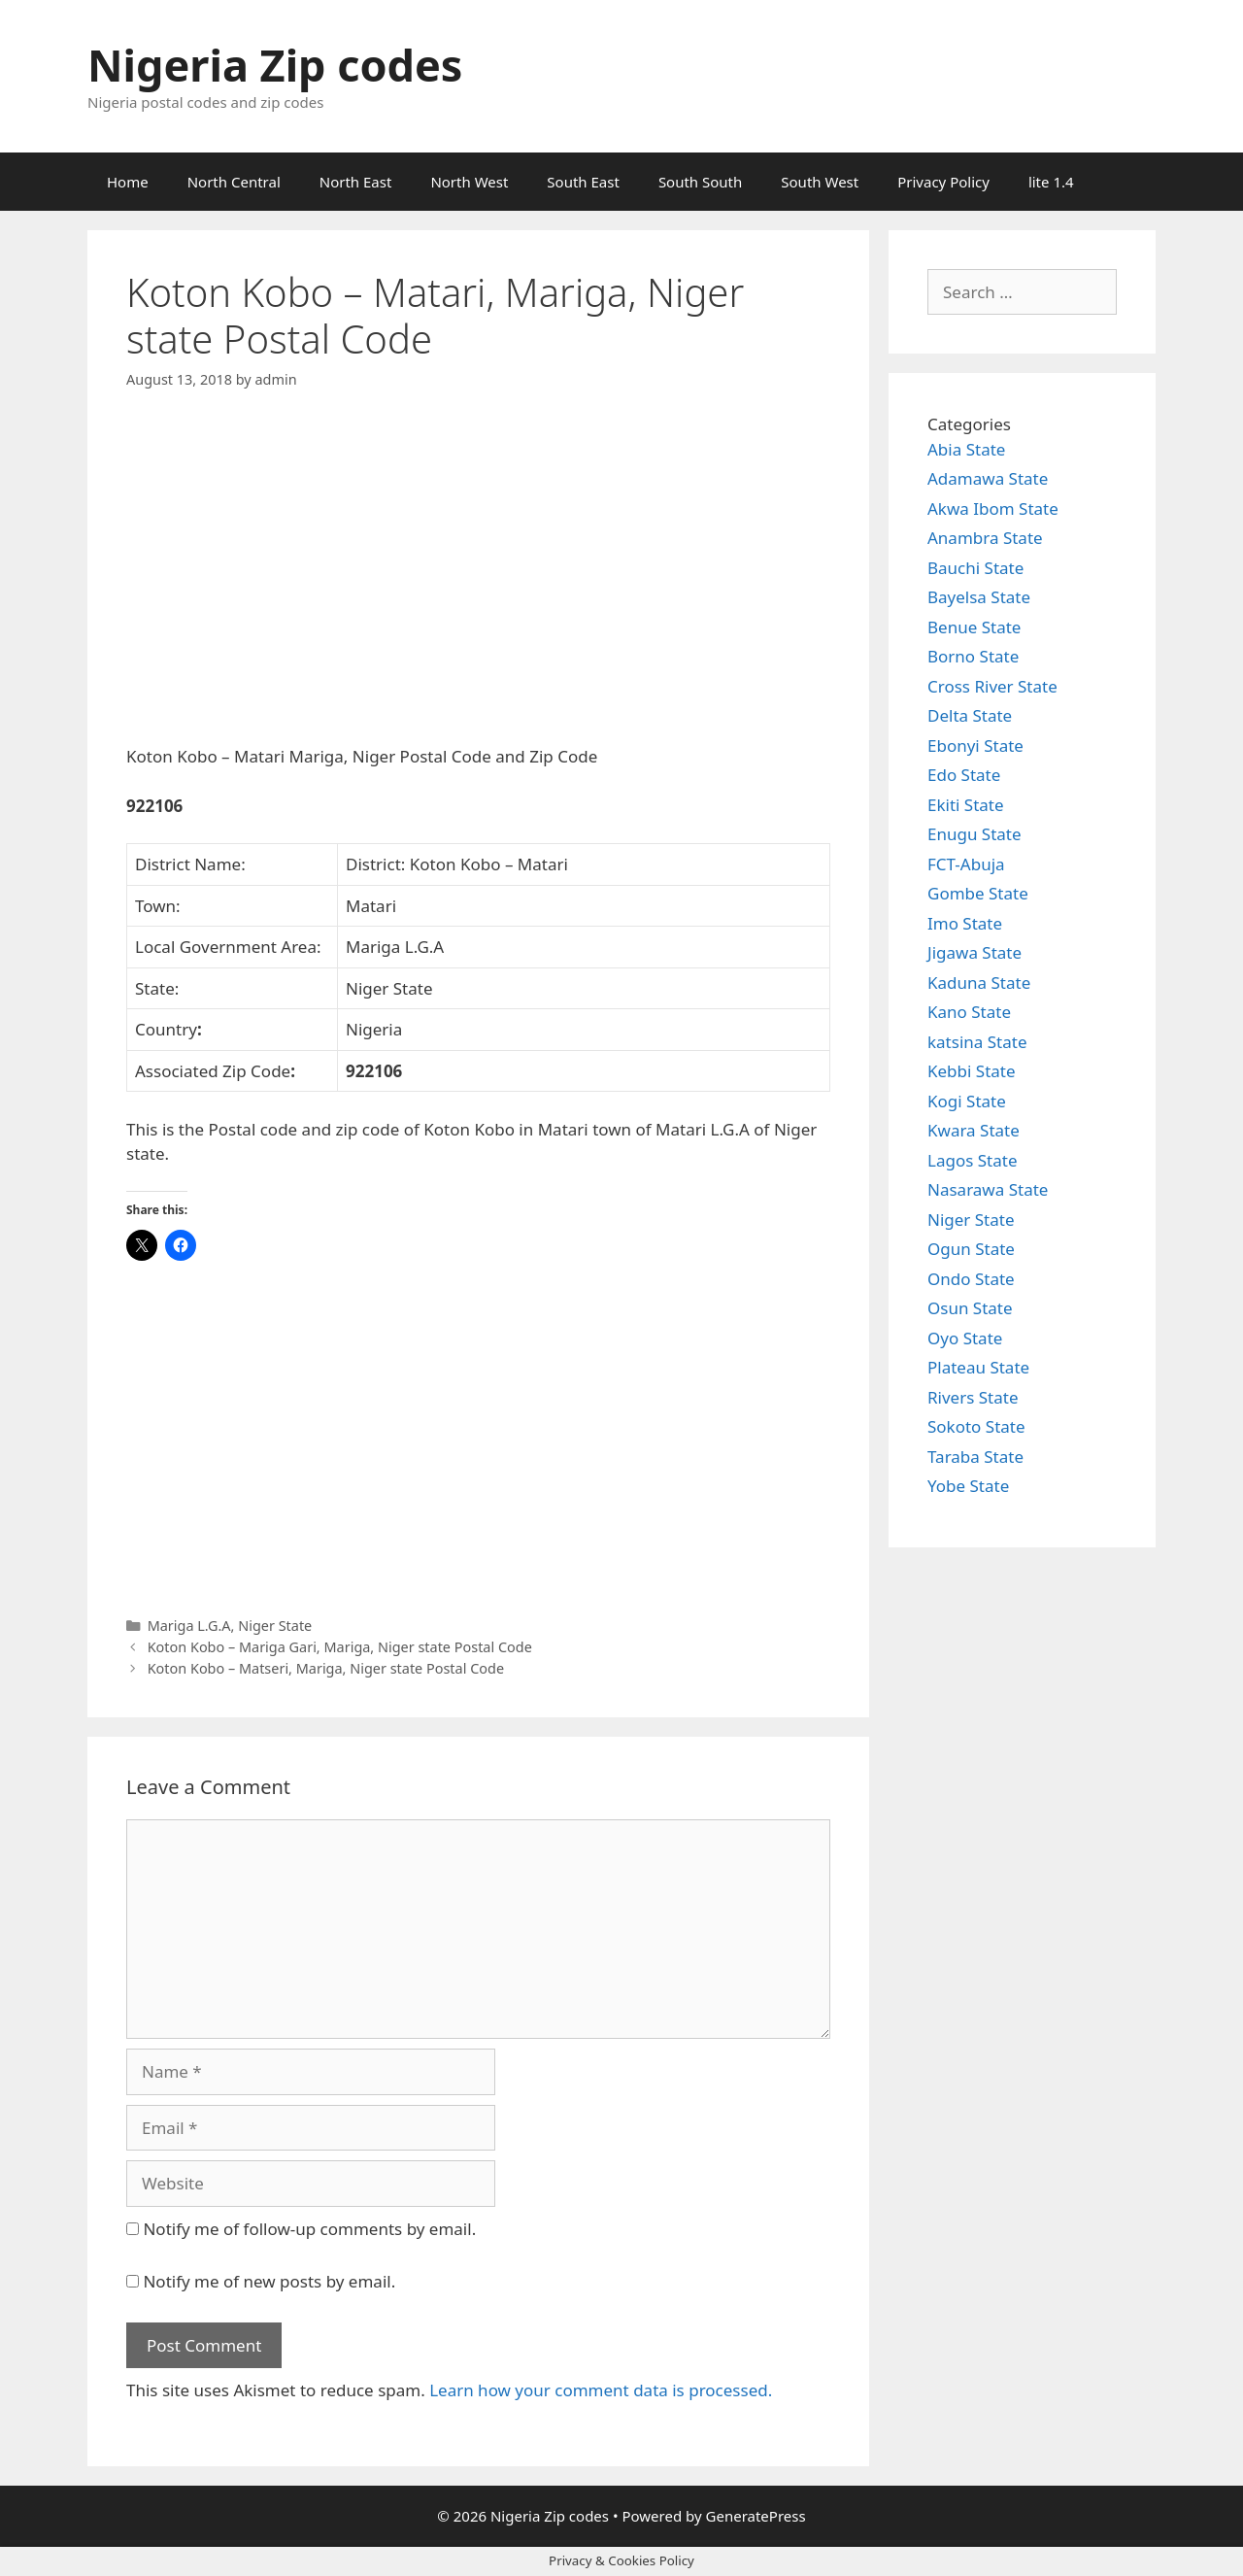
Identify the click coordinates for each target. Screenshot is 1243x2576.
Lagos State (972, 1160)
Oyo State (964, 1338)
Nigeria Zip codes (274, 64)
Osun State (970, 1308)
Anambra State (985, 537)
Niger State (275, 1625)
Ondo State (971, 1279)
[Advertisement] (478, 584)
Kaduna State (978, 982)
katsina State (976, 1042)
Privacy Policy (943, 181)
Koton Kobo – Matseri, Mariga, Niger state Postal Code (326, 1668)
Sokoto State (976, 1426)
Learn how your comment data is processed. (600, 2390)
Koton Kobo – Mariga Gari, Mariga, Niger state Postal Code (340, 1647)
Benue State (974, 627)
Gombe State (977, 893)
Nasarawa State (987, 1189)
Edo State (963, 774)
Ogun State (971, 1248)
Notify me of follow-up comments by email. (309, 2229)
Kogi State (966, 1101)
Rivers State (973, 1397)
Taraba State (975, 1456)
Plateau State (978, 1367)
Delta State (969, 715)
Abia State (966, 449)
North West (469, 181)
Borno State (973, 656)
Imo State (964, 923)
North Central (234, 181)
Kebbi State (971, 1071)
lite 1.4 (1051, 181)
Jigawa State (974, 952)
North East (355, 181)
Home (128, 181)
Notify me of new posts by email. (269, 2281)
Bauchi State (975, 568)
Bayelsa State (978, 597)
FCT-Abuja (966, 864)
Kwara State (973, 1130)
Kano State (969, 1011)
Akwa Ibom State (992, 508)
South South (700, 181)
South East (583, 181)
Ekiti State (965, 805)
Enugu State (974, 834)
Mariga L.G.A (189, 1625)
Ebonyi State (975, 745)
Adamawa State (987, 478)
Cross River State (992, 686)
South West (819, 181)
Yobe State (968, 1485)
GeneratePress (756, 2515)
